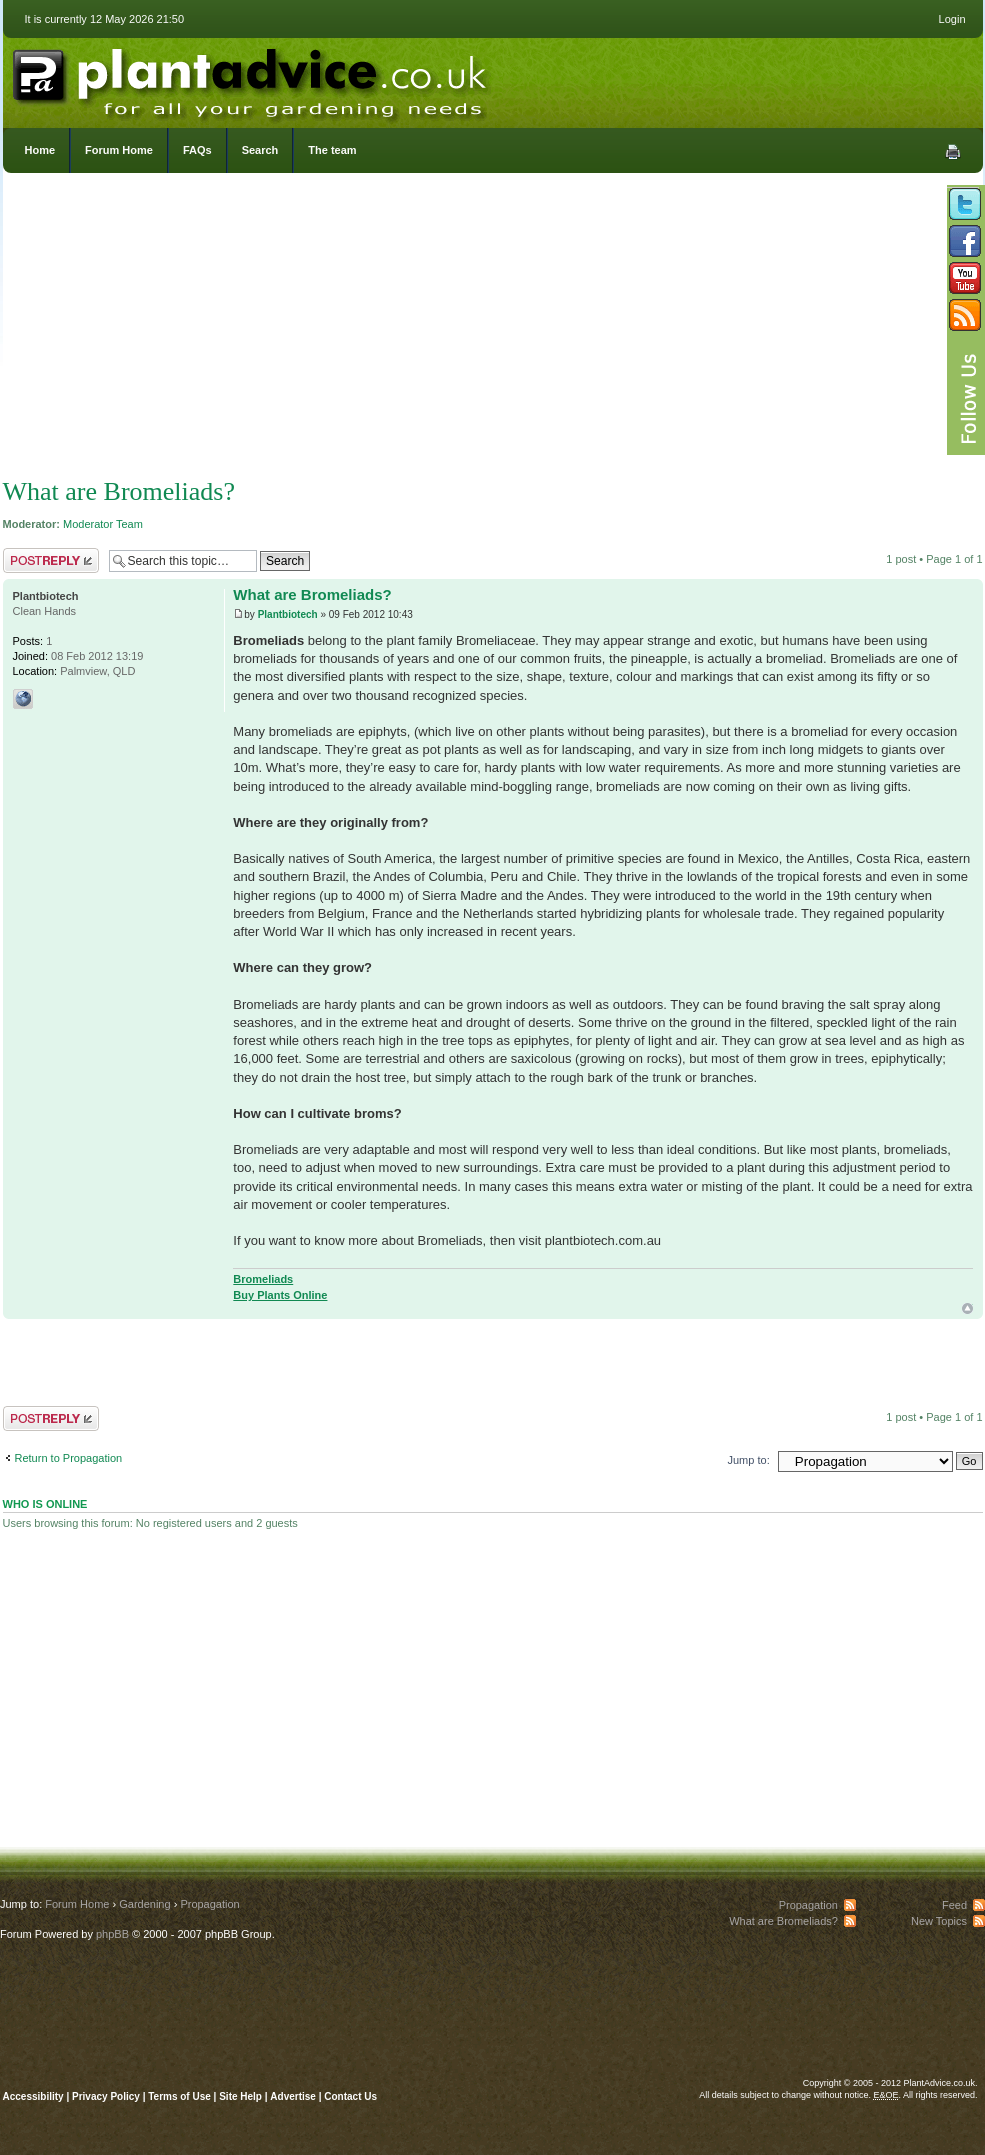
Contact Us (350, 2096)
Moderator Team (103, 524)
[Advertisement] (492, 330)
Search (260, 150)
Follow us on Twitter (965, 204)
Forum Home (119, 150)
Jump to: (749, 1460)
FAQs (197, 150)
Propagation (209, 1904)
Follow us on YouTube (965, 278)
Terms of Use (179, 2096)
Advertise (293, 2096)
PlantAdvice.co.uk (252, 78)
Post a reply (51, 560)
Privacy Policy (107, 2096)
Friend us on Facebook (965, 241)
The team (332, 150)
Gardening (144, 1904)
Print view (953, 152)
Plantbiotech (288, 614)
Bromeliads (263, 1279)
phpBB (112, 1934)
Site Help (240, 2096)
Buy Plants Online (280, 1295)
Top (967, 1308)
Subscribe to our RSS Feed (965, 315)
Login (952, 19)
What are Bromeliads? (119, 491)
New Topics (939, 1921)
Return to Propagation (69, 1458)
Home (40, 150)
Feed (954, 1905)
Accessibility (33, 2096)
